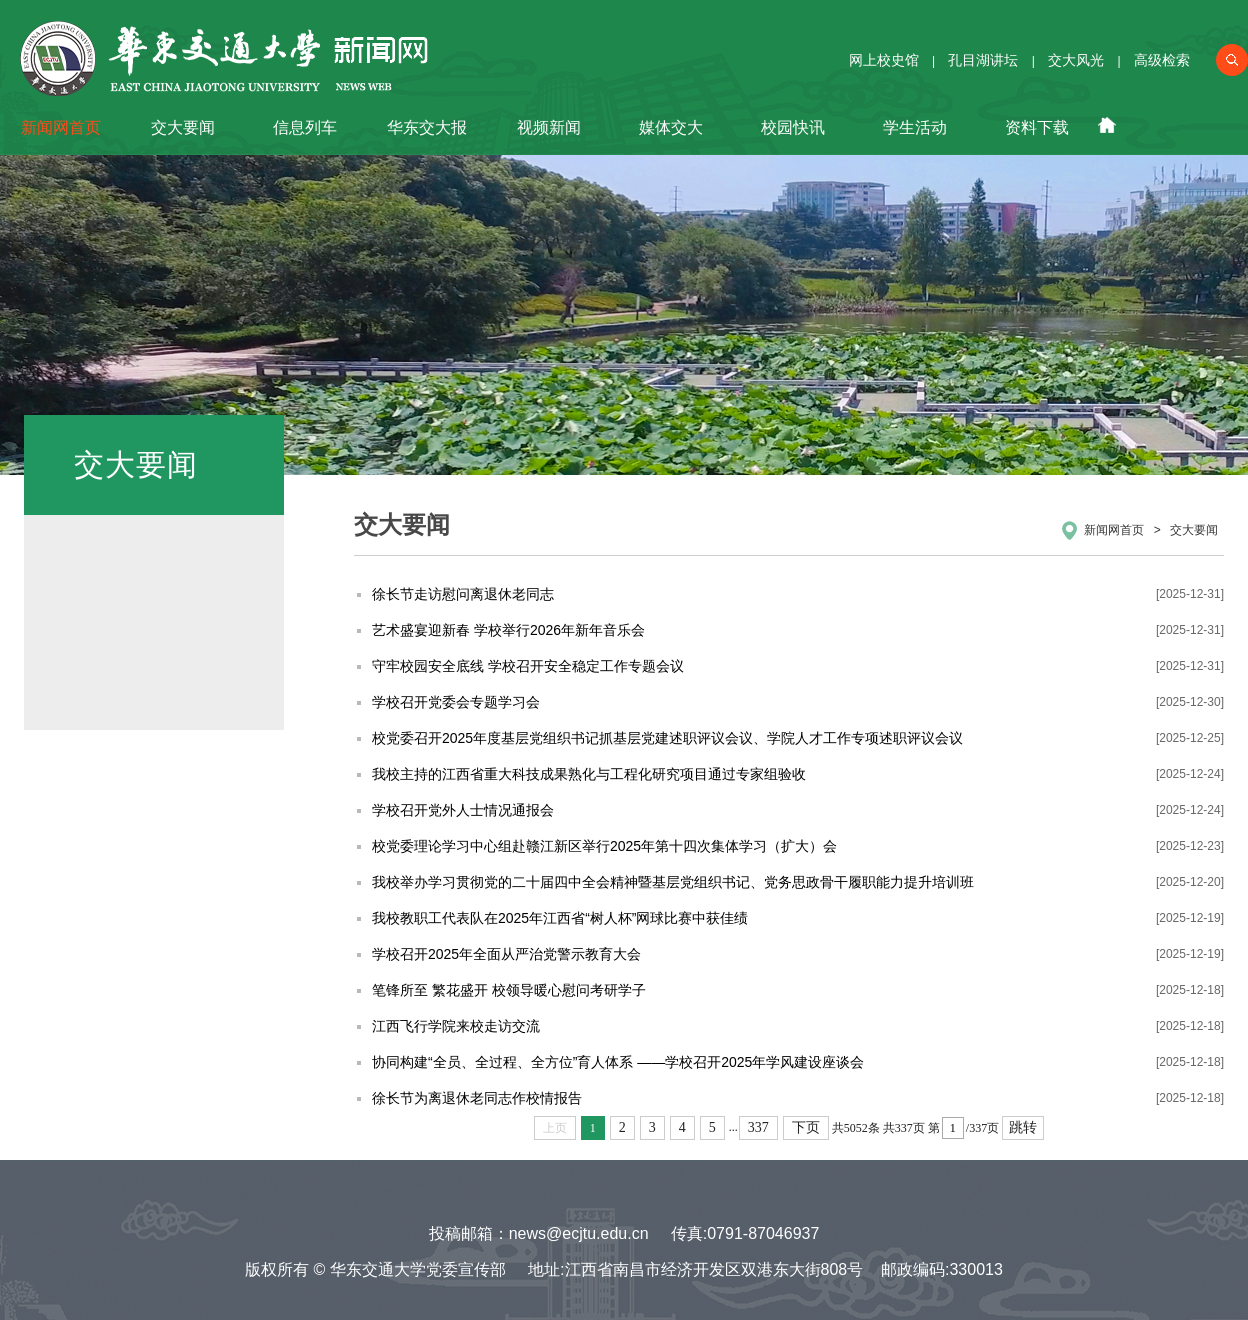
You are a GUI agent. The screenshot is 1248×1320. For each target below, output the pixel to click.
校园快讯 (793, 127)
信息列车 (305, 127)
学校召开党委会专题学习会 (456, 702)
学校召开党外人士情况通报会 (463, 810)
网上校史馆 (884, 60)
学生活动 (915, 127)
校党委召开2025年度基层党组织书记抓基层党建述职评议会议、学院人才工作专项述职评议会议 (667, 738)
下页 (806, 1127)
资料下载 (1037, 127)
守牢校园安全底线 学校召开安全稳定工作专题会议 (528, 666)
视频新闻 (549, 127)
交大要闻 (183, 127)
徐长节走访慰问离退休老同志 (463, 594)
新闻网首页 (61, 127)
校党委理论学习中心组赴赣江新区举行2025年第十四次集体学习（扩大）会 (604, 846)
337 (758, 1127)
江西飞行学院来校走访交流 (456, 1026)
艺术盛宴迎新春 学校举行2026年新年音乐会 (508, 630)
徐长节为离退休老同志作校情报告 (477, 1098)
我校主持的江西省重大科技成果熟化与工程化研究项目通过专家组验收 (589, 774)
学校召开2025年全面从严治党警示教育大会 (506, 954)
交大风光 (1076, 60)
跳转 (1023, 1127)
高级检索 (1162, 60)
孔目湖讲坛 (983, 60)
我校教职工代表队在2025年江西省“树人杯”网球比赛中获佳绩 (560, 918)
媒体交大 (671, 127)
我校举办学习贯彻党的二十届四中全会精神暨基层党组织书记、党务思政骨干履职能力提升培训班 (673, 882)
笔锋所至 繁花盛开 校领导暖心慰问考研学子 (509, 990)
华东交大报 (427, 127)
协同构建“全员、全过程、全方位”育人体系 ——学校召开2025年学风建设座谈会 (618, 1062)
